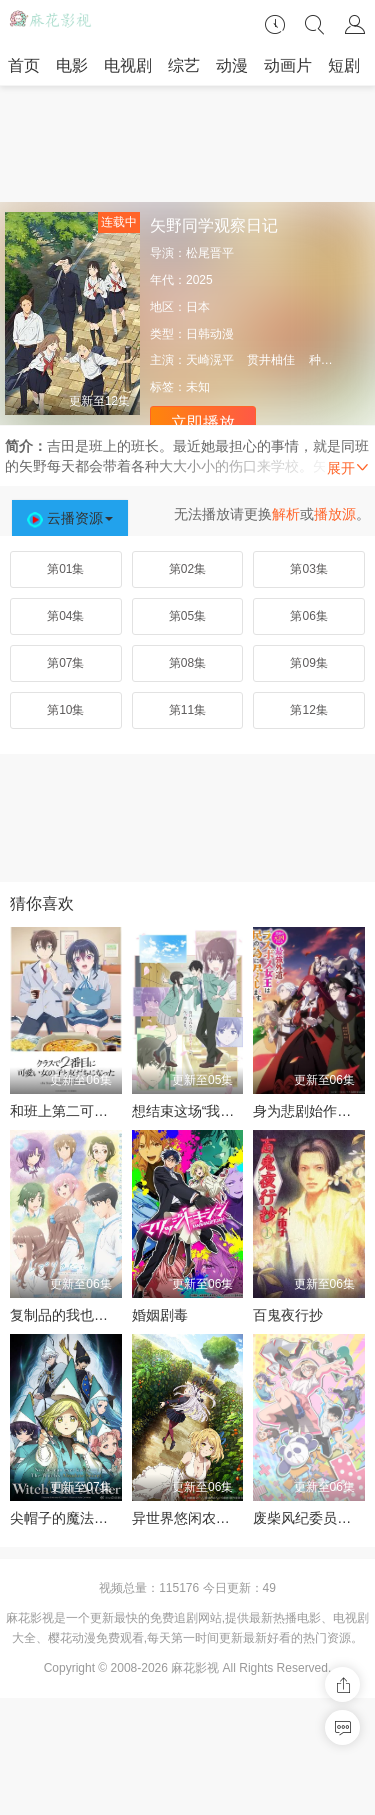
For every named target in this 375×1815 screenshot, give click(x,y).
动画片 (288, 65)
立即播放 (203, 422)
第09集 (308, 663)
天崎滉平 (210, 360)
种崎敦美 (333, 360)
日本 (198, 307)
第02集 (187, 569)
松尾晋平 (210, 253)
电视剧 (128, 65)
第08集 (187, 663)
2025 (199, 280)
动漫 (232, 65)
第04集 (65, 616)
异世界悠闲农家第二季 (202, 1518)
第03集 (308, 569)
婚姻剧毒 (160, 1315)
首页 (24, 65)
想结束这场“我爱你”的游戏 (213, 1111)
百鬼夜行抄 (288, 1315)
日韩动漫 (210, 334)
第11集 (187, 710)
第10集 (65, 710)
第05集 (187, 616)
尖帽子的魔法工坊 (66, 1518)
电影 (72, 65)
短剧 (344, 65)
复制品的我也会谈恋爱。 (87, 1315)
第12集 (308, 710)
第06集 (308, 616)
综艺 (184, 65)
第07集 (65, 663)
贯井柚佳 (271, 360)
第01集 (65, 569)
